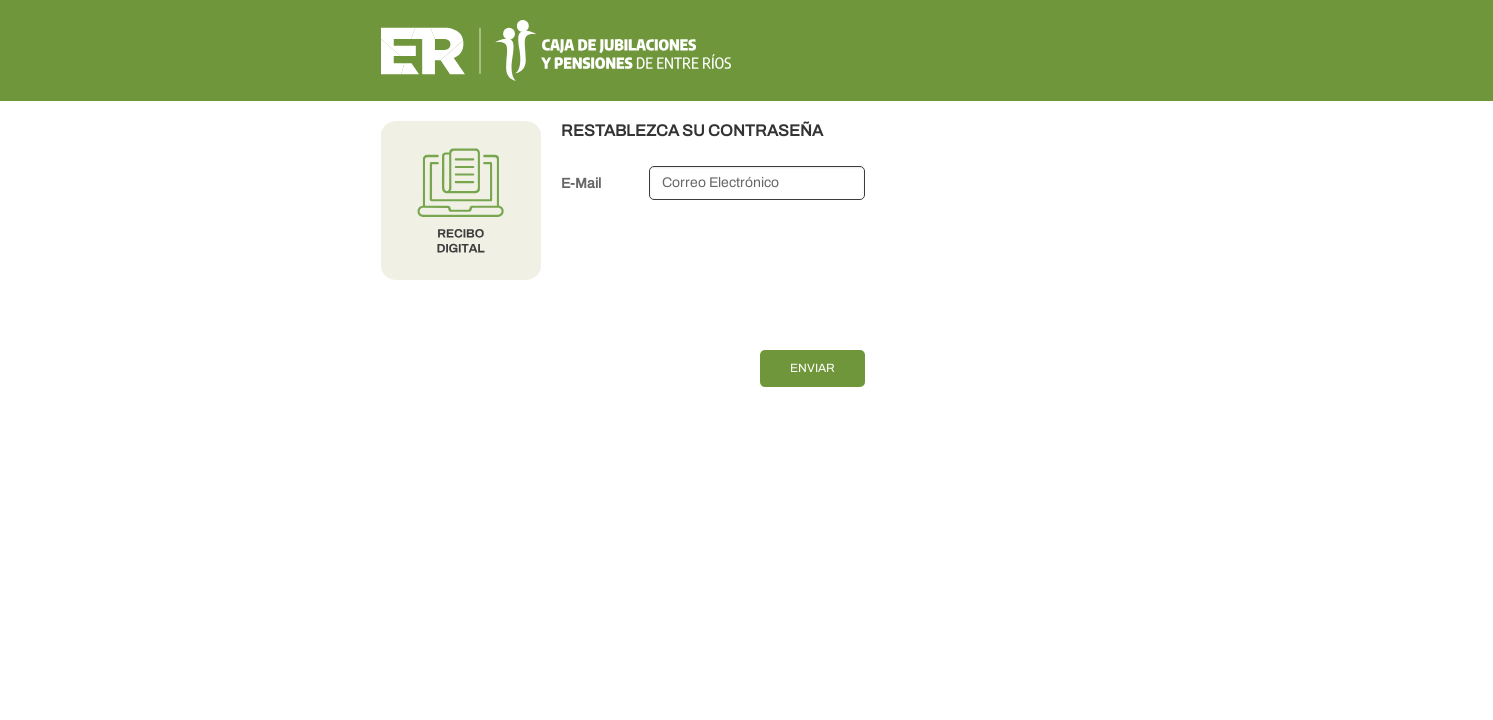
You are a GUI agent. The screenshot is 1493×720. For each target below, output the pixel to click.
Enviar (812, 368)
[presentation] (713, 271)
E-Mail (581, 183)
